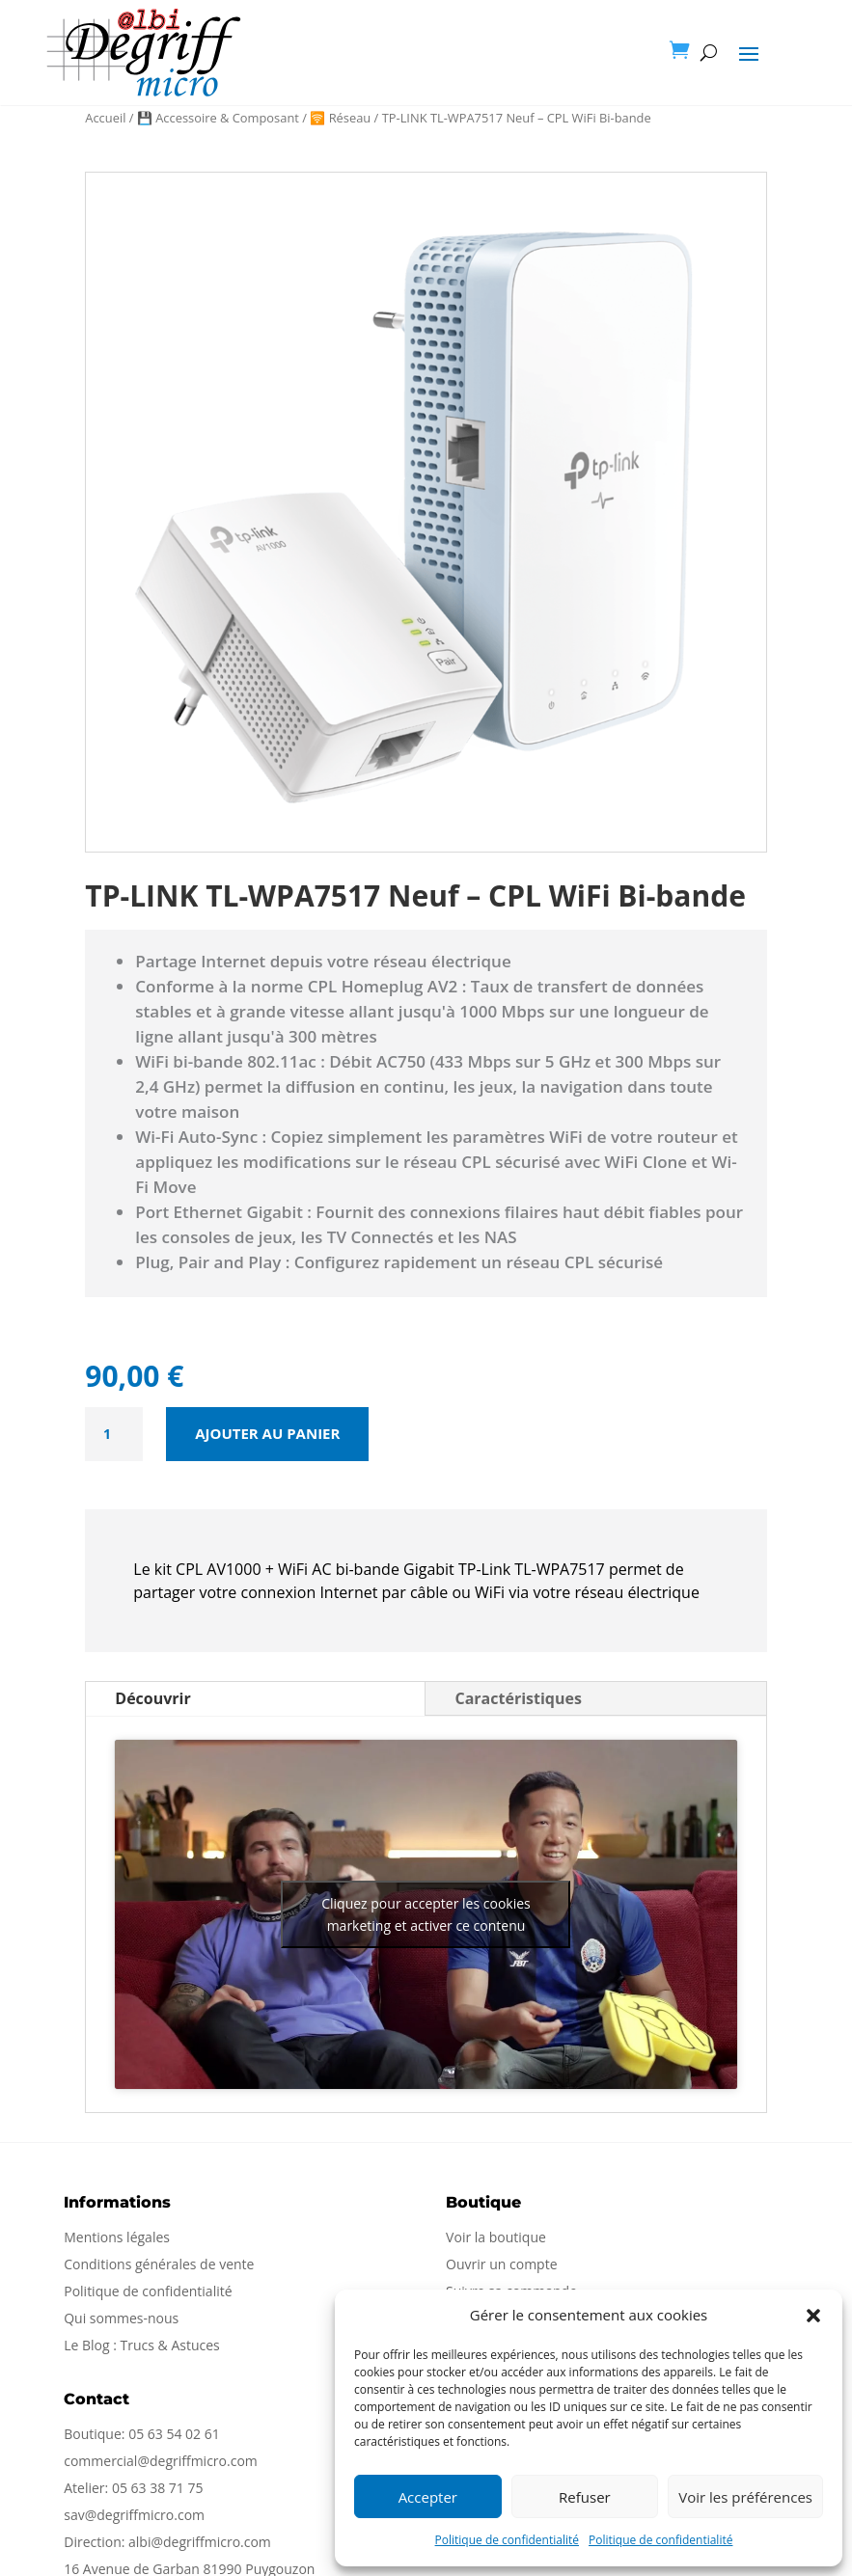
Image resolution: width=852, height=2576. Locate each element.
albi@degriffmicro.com (199, 2542)
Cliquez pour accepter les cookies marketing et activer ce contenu (426, 1914)
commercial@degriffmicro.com (161, 2461)
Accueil (105, 117)
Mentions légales (117, 2237)
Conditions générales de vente (159, 2264)
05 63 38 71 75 (158, 2488)
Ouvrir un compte (501, 2264)
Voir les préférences (745, 2497)
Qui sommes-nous (121, 2318)
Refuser (585, 2497)
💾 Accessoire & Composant (218, 117)
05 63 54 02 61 (174, 2434)
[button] (813, 2315)
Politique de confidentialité (507, 2540)
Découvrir (152, 1698)
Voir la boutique (496, 2237)
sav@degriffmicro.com (134, 2515)
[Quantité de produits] (114, 1434)
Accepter (428, 2497)
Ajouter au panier (267, 1433)
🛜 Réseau (340, 117)
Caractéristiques (517, 1698)
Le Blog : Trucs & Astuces (142, 2345)
